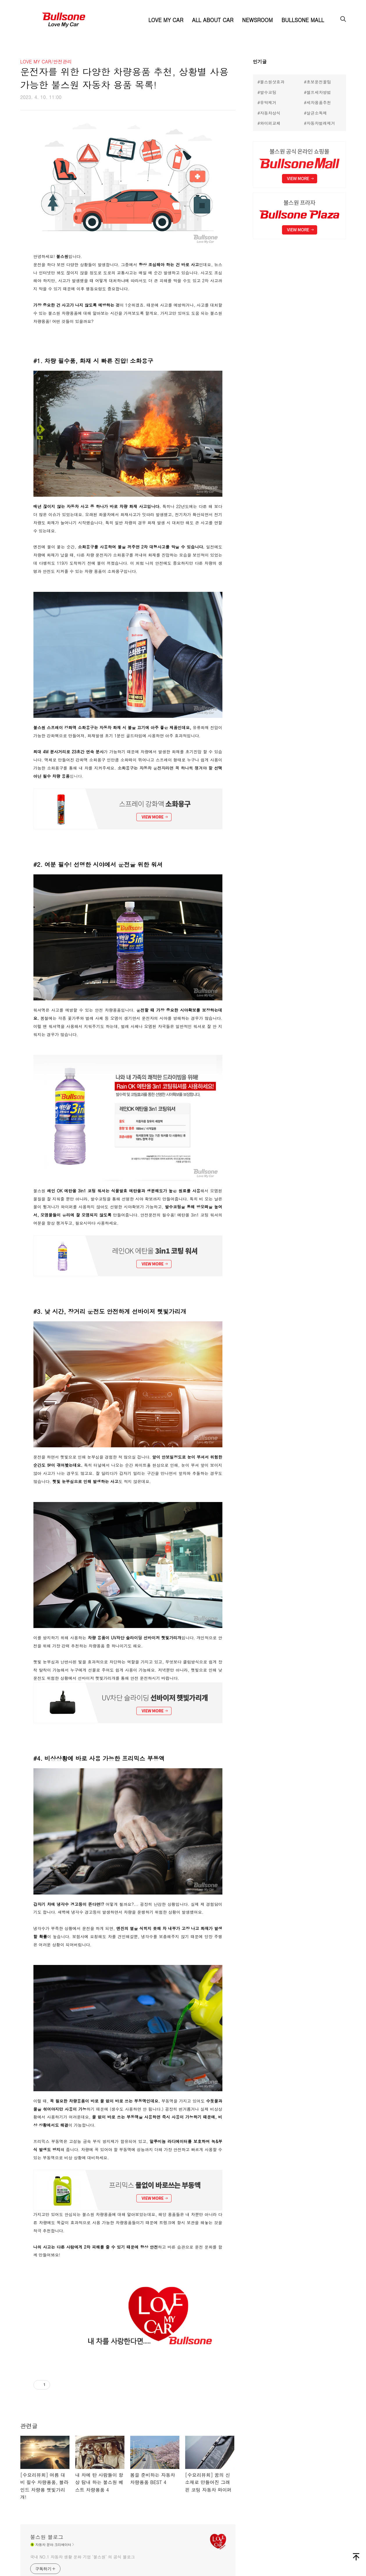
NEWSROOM (257, 20)
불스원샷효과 (272, 82)
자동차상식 (270, 113)
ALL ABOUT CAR (212, 20)
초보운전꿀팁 (318, 82)
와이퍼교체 (270, 123)
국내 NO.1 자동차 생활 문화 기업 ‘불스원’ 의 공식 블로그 (82, 2557)
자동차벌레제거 (320, 123)
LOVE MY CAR (165, 20)
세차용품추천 (318, 102)
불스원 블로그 (46, 2537)
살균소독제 (316, 113)
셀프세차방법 (318, 92)
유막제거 (268, 102)
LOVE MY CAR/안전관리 (46, 61)
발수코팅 (268, 92)
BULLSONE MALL (302, 20)
